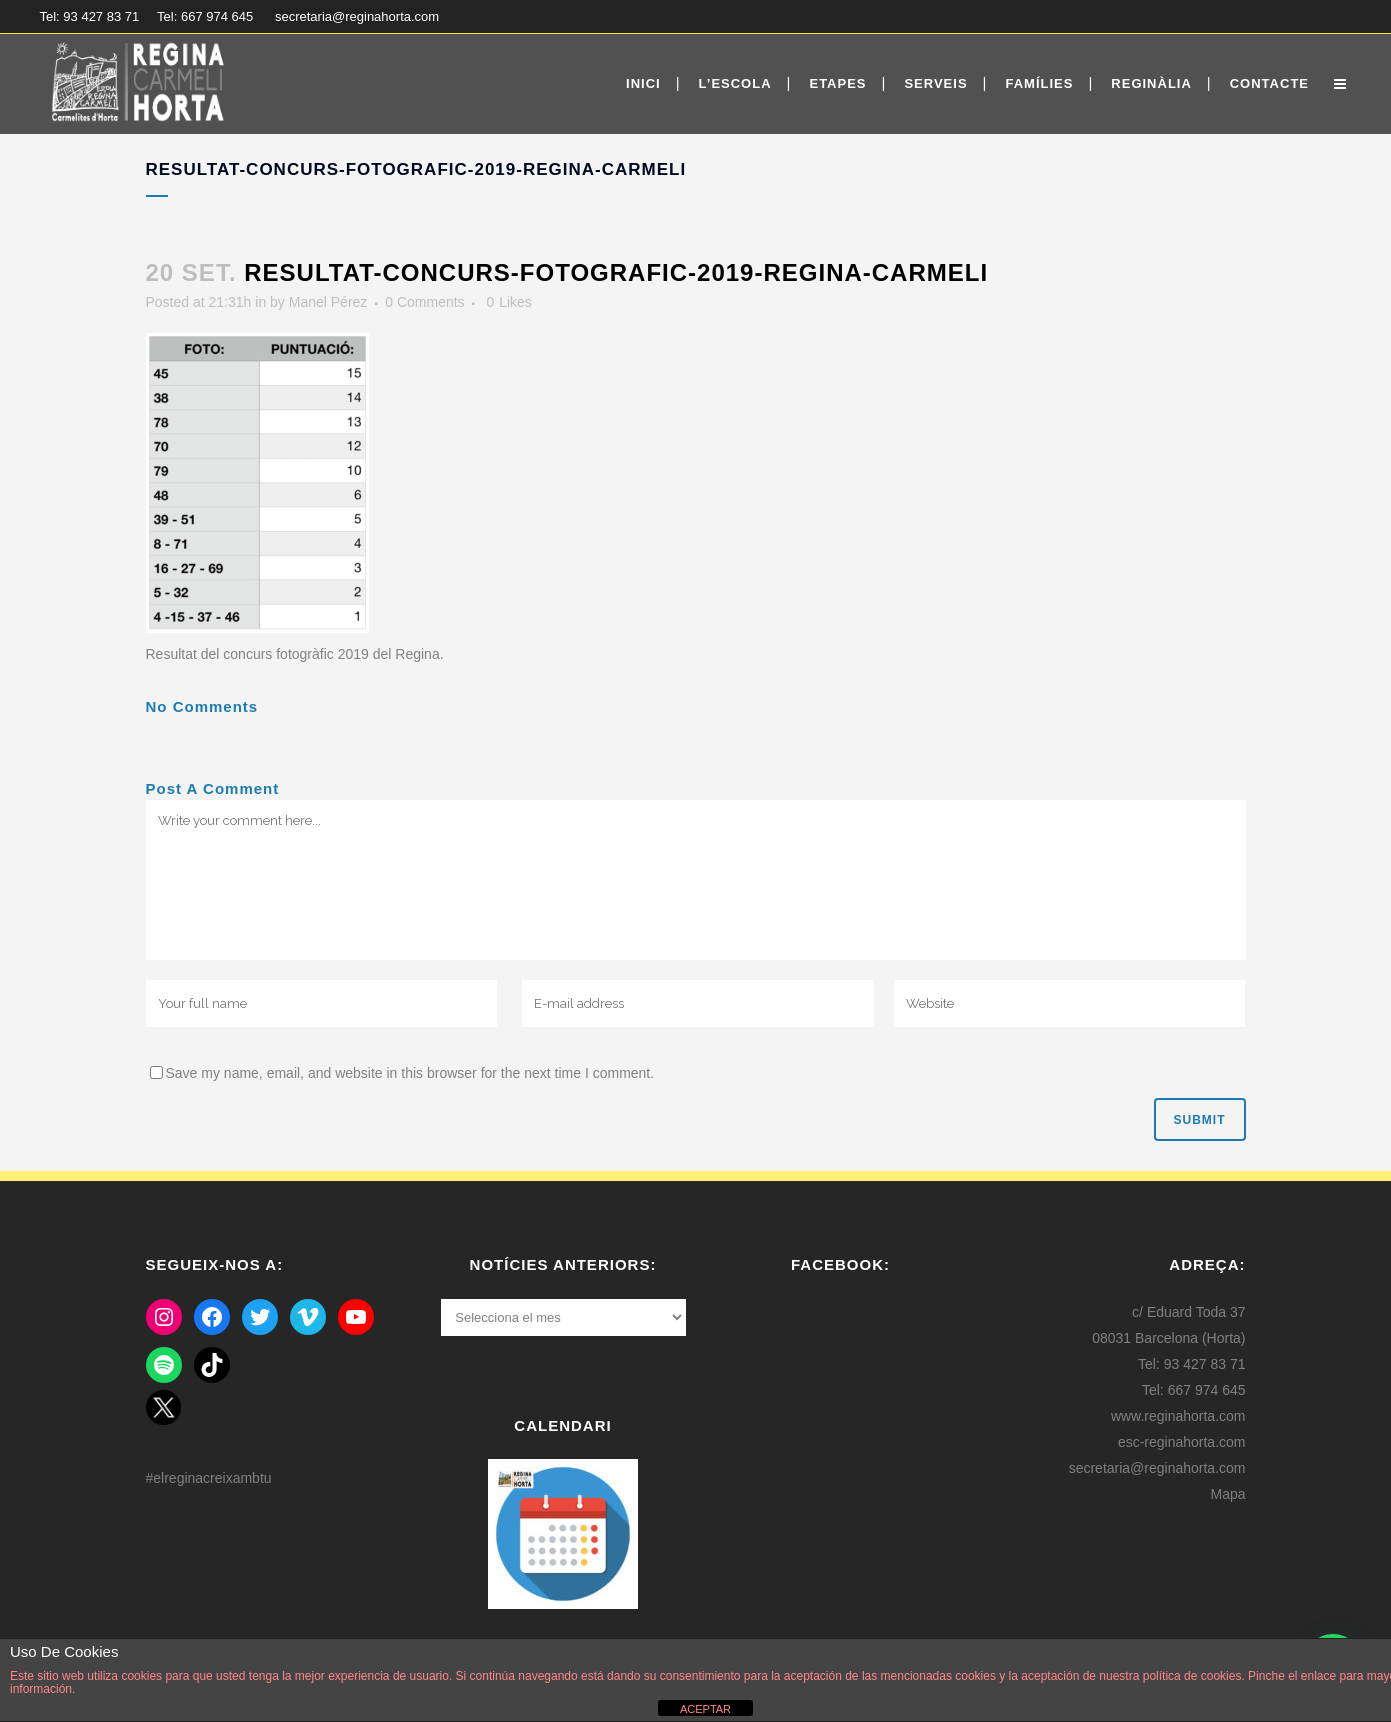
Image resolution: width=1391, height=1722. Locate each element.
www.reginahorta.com (1178, 1416)
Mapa (1227, 1494)
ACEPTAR (705, 1709)
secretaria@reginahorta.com (357, 16)
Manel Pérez (328, 302)
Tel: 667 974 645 (205, 16)
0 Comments (424, 302)
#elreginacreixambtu (209, 1478)
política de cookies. (1194, 1676)
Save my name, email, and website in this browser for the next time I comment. (410, 1073)
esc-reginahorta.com (1182, 1442)
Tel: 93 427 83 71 (90, 16)
